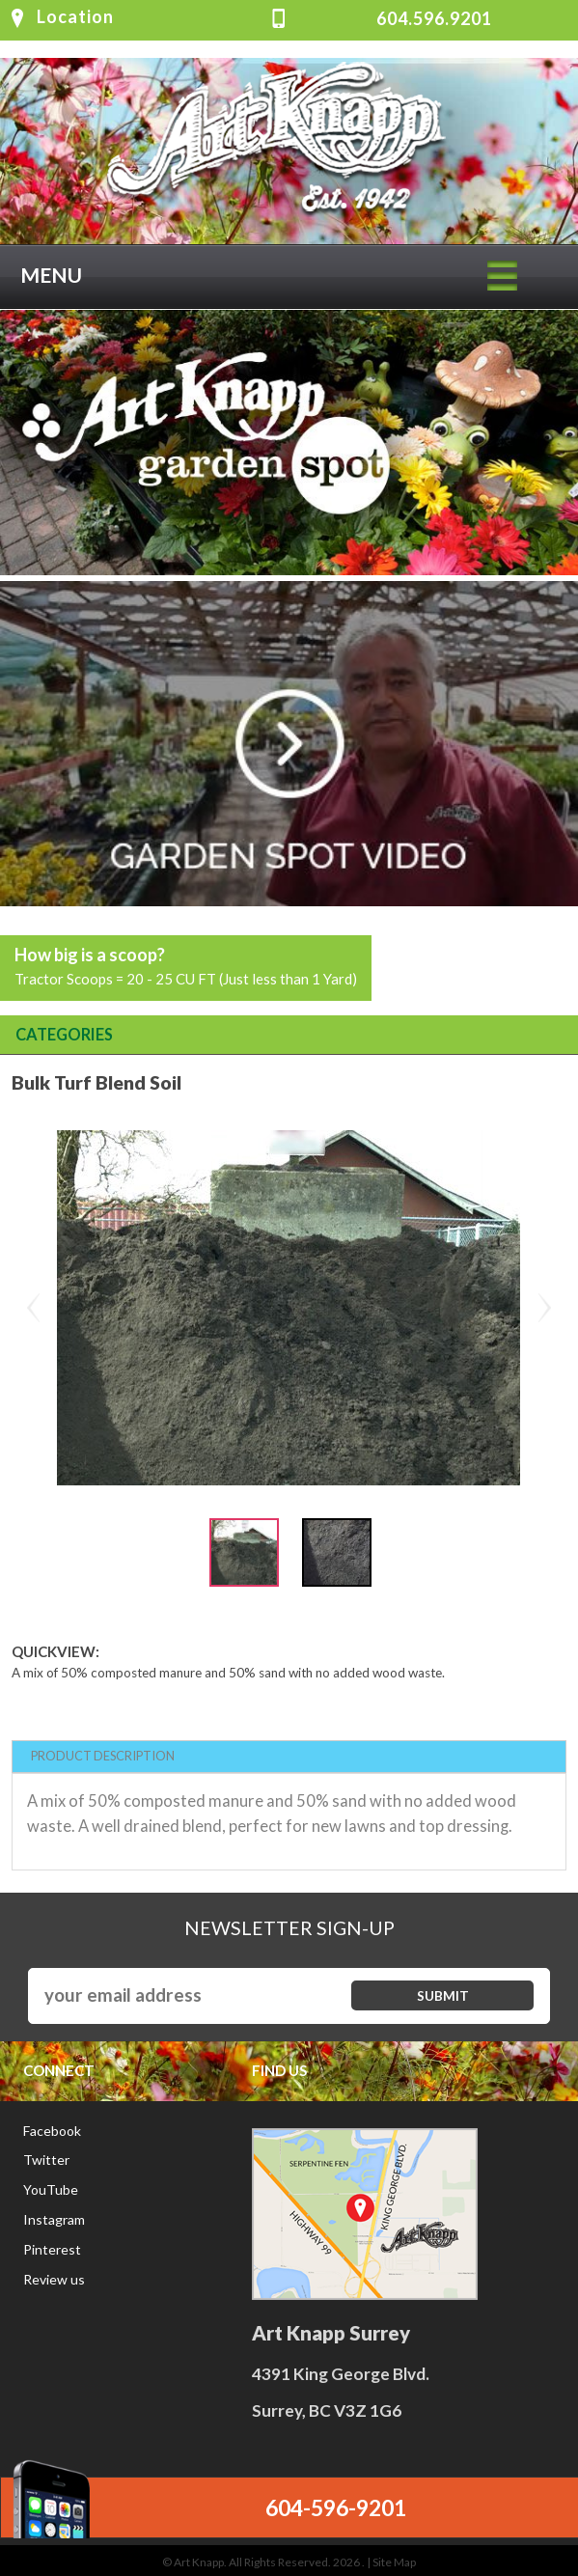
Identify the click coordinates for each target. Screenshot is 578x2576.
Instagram (54, 2219)
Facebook (52, 2130)
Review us (54, 2279)
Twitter (46, 2159)
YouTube (50, 2189)
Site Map (394, 2562)
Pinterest (52, 2249)
